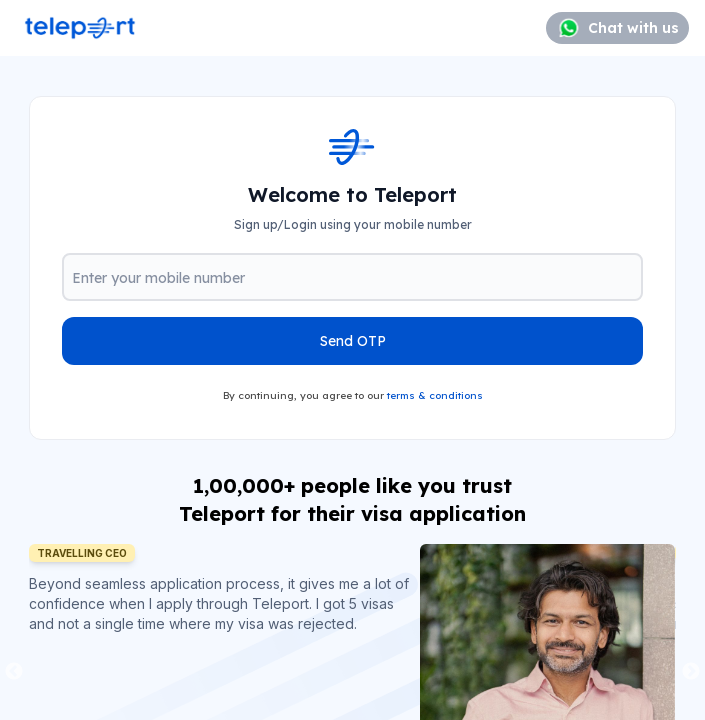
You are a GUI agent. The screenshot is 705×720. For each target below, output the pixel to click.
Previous (14, 672)
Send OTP (353, 341)
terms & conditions (435, 395)
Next (691, 672)
